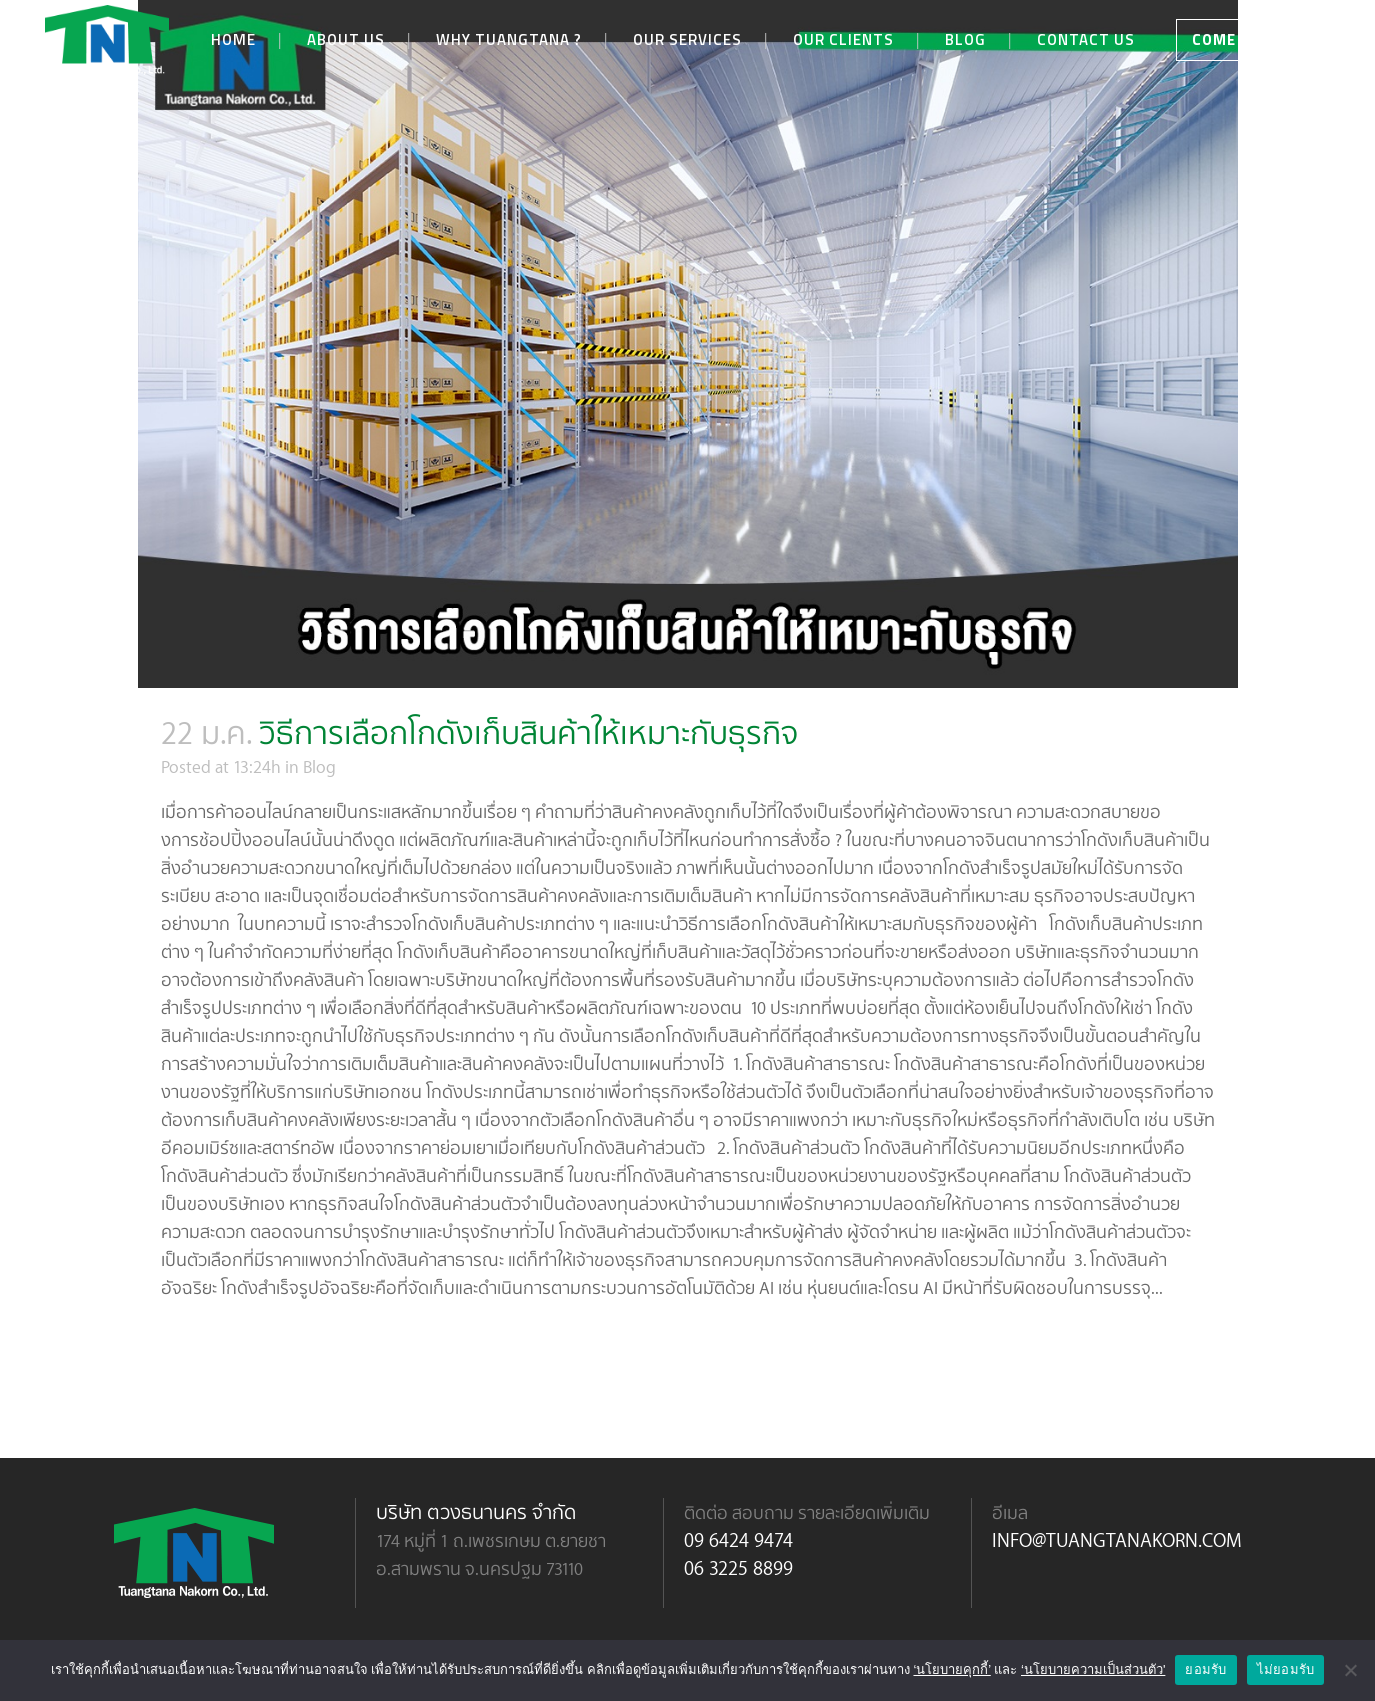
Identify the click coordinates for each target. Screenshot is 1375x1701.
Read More (217, 1346)
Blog (319, 766)
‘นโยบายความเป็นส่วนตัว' (1093, 1669)
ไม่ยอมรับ (1286, 1669)
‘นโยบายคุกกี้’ (951, 1669)
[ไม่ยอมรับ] (1350, 1670)
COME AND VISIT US (1267, 39)
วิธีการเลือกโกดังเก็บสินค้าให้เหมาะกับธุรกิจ (528, 731)
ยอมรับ (1205, 1669)
